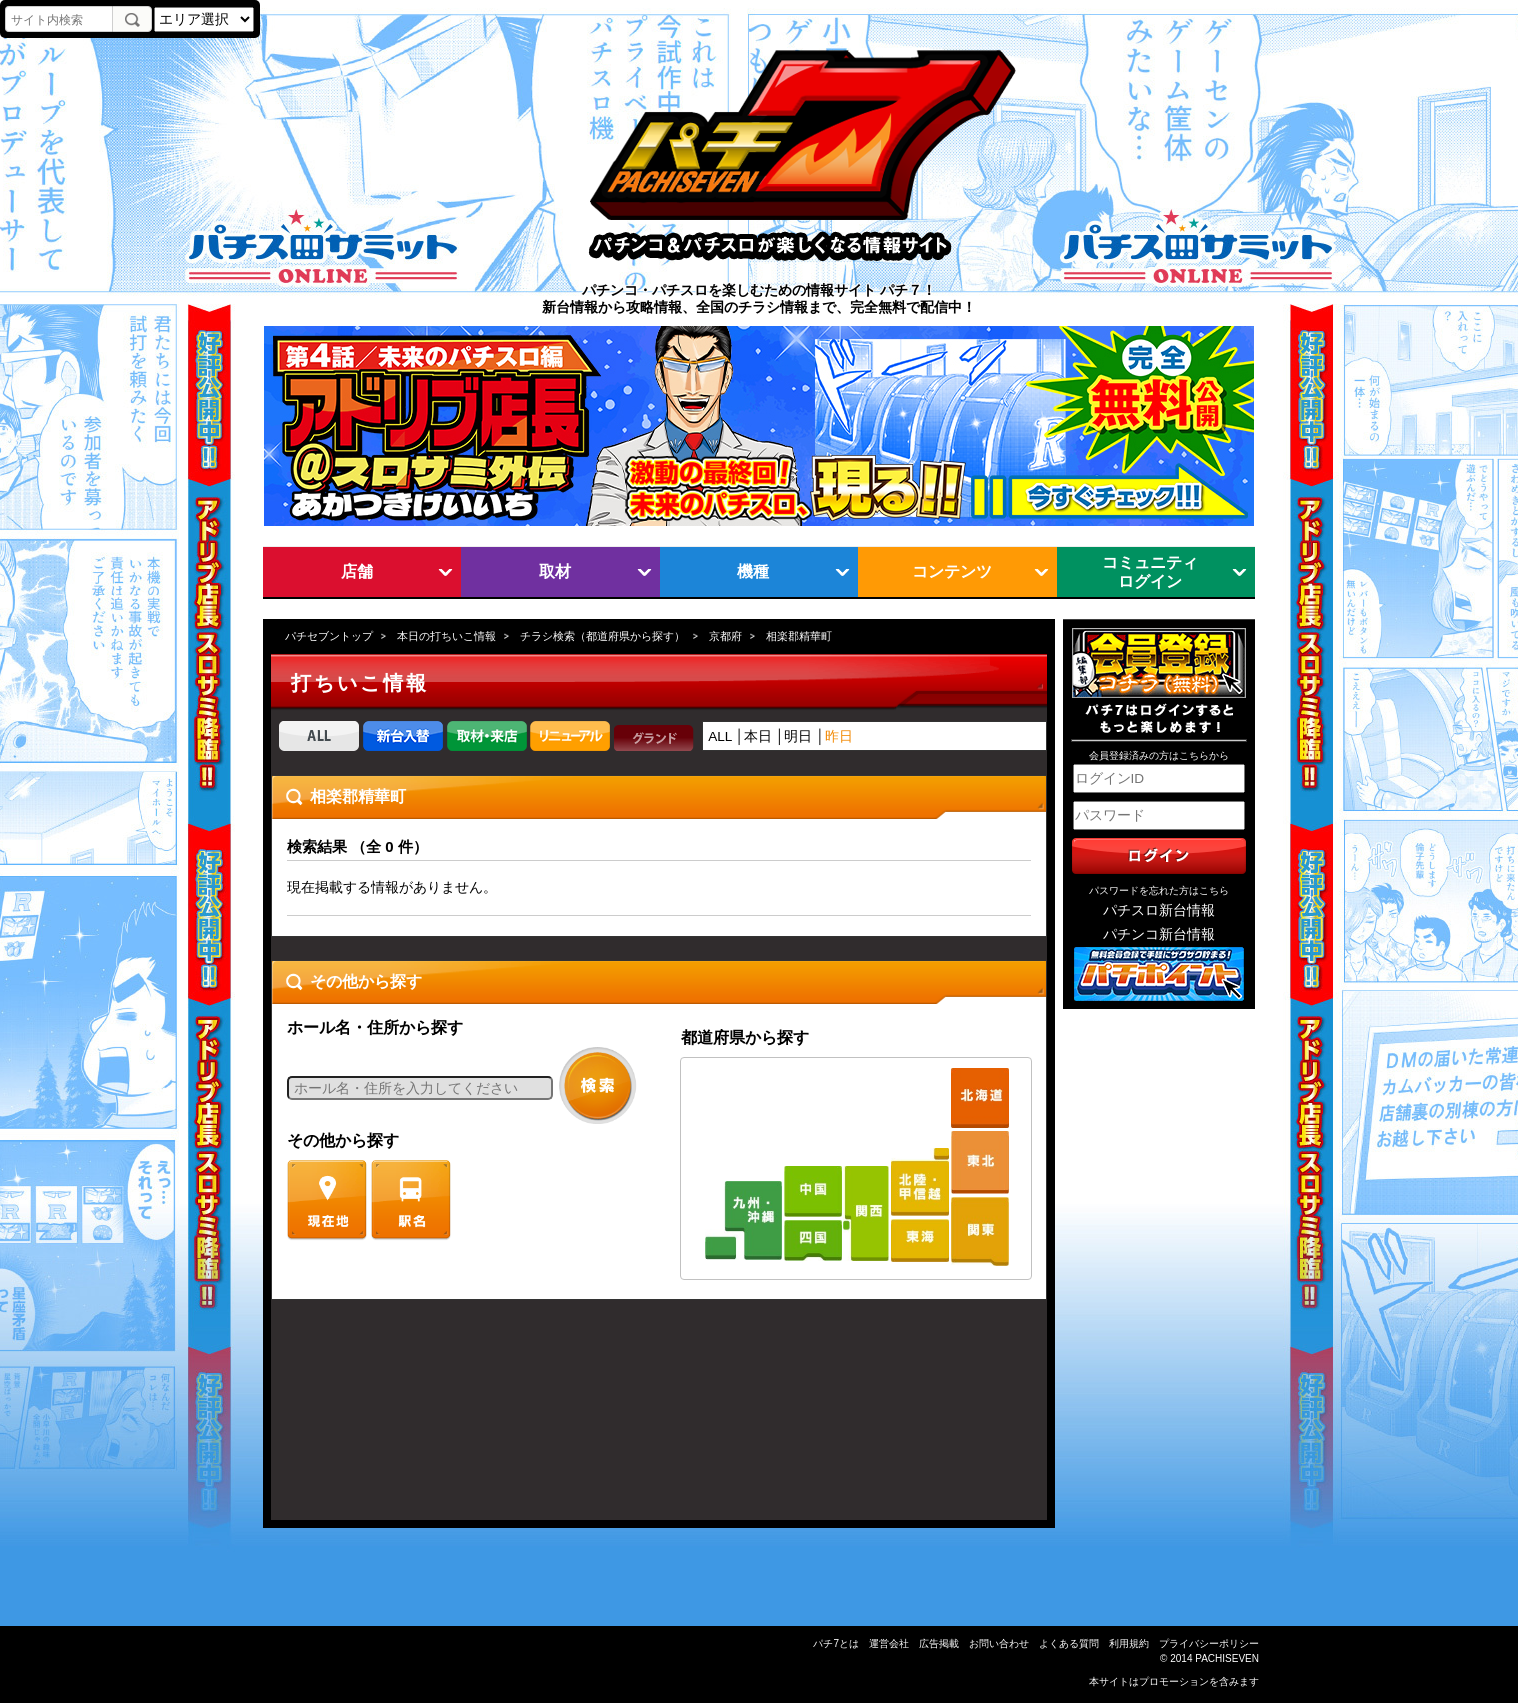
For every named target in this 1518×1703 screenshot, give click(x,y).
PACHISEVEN (1227, 1658)
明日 (798, 736)
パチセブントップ (329, 636)
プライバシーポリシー (1209, 1643)
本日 (758, 736)
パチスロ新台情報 (1159, 910)
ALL (720, 736)
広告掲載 (939, 1643)
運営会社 (889, 1643)
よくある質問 (1069, 1643)
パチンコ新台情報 (1159, 934)
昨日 (839, 736)
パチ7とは (836, 1643)
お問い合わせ (999, 1643)
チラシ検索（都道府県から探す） (602, 636)
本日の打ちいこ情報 (446, 636)
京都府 (725, 636)
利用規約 (1129, 1643)
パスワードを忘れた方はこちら (1159, 890)
